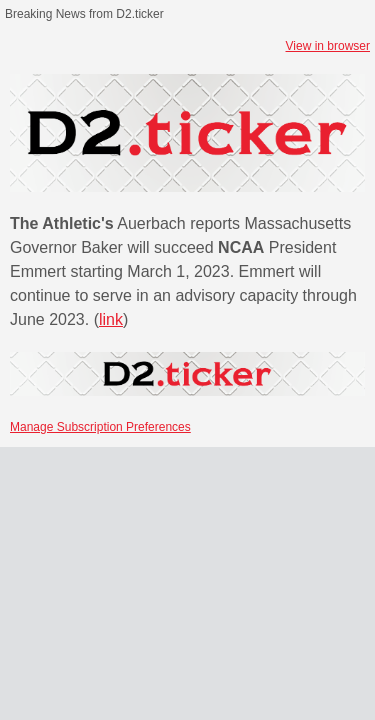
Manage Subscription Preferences (100, 427)
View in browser (328, 46)
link (111, 319)
